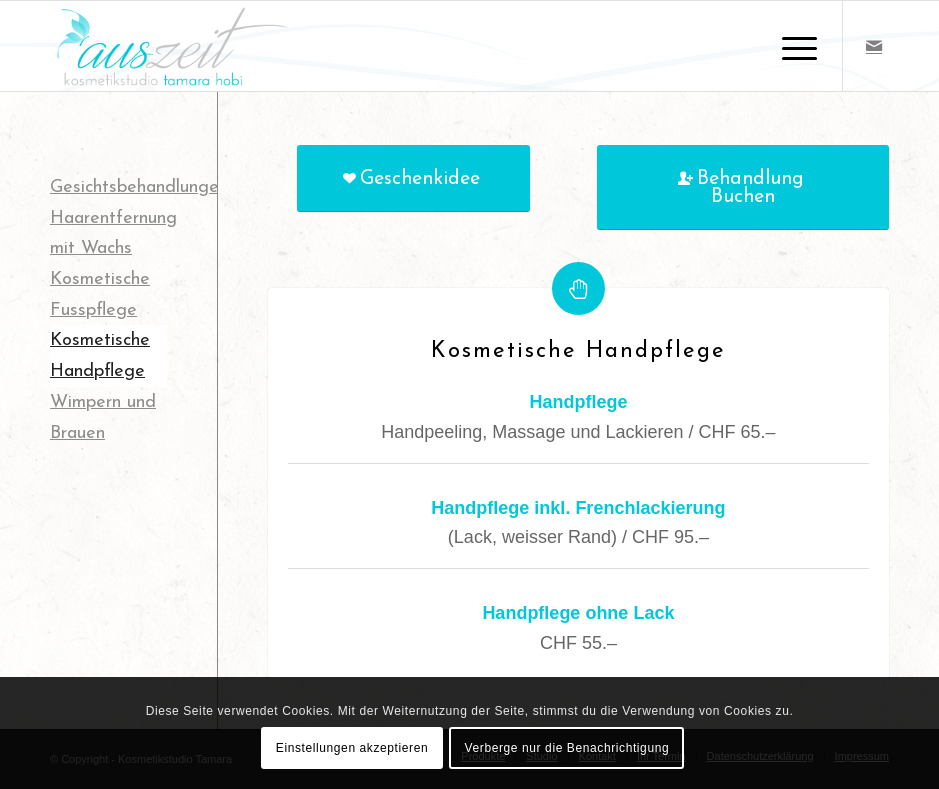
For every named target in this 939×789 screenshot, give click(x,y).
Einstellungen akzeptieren (352, 748)
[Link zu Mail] (874, 46)
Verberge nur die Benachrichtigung (567, 748)
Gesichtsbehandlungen (139, 187)
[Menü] (789, 46)
